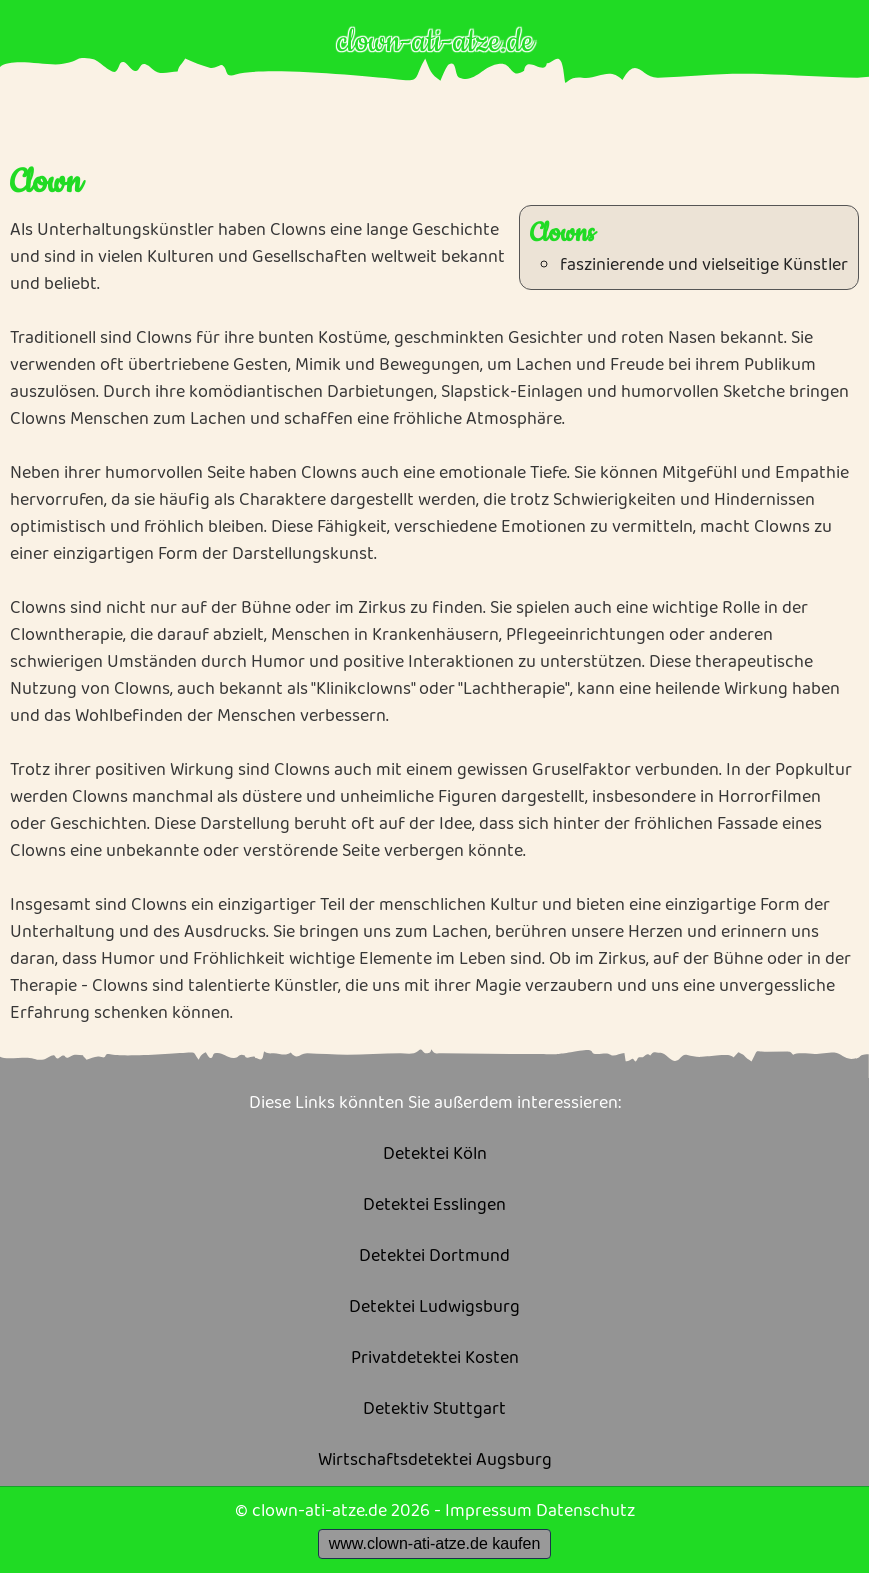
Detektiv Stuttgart (434, 1409)
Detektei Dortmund (434, 1256)
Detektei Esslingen (434, 1205)
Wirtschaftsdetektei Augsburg (435, 1460)
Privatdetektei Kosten (435, 1358)
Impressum (488, 1511)
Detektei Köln (435, 1154)
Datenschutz (585, 1511)
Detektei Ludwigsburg (434, 1307)
